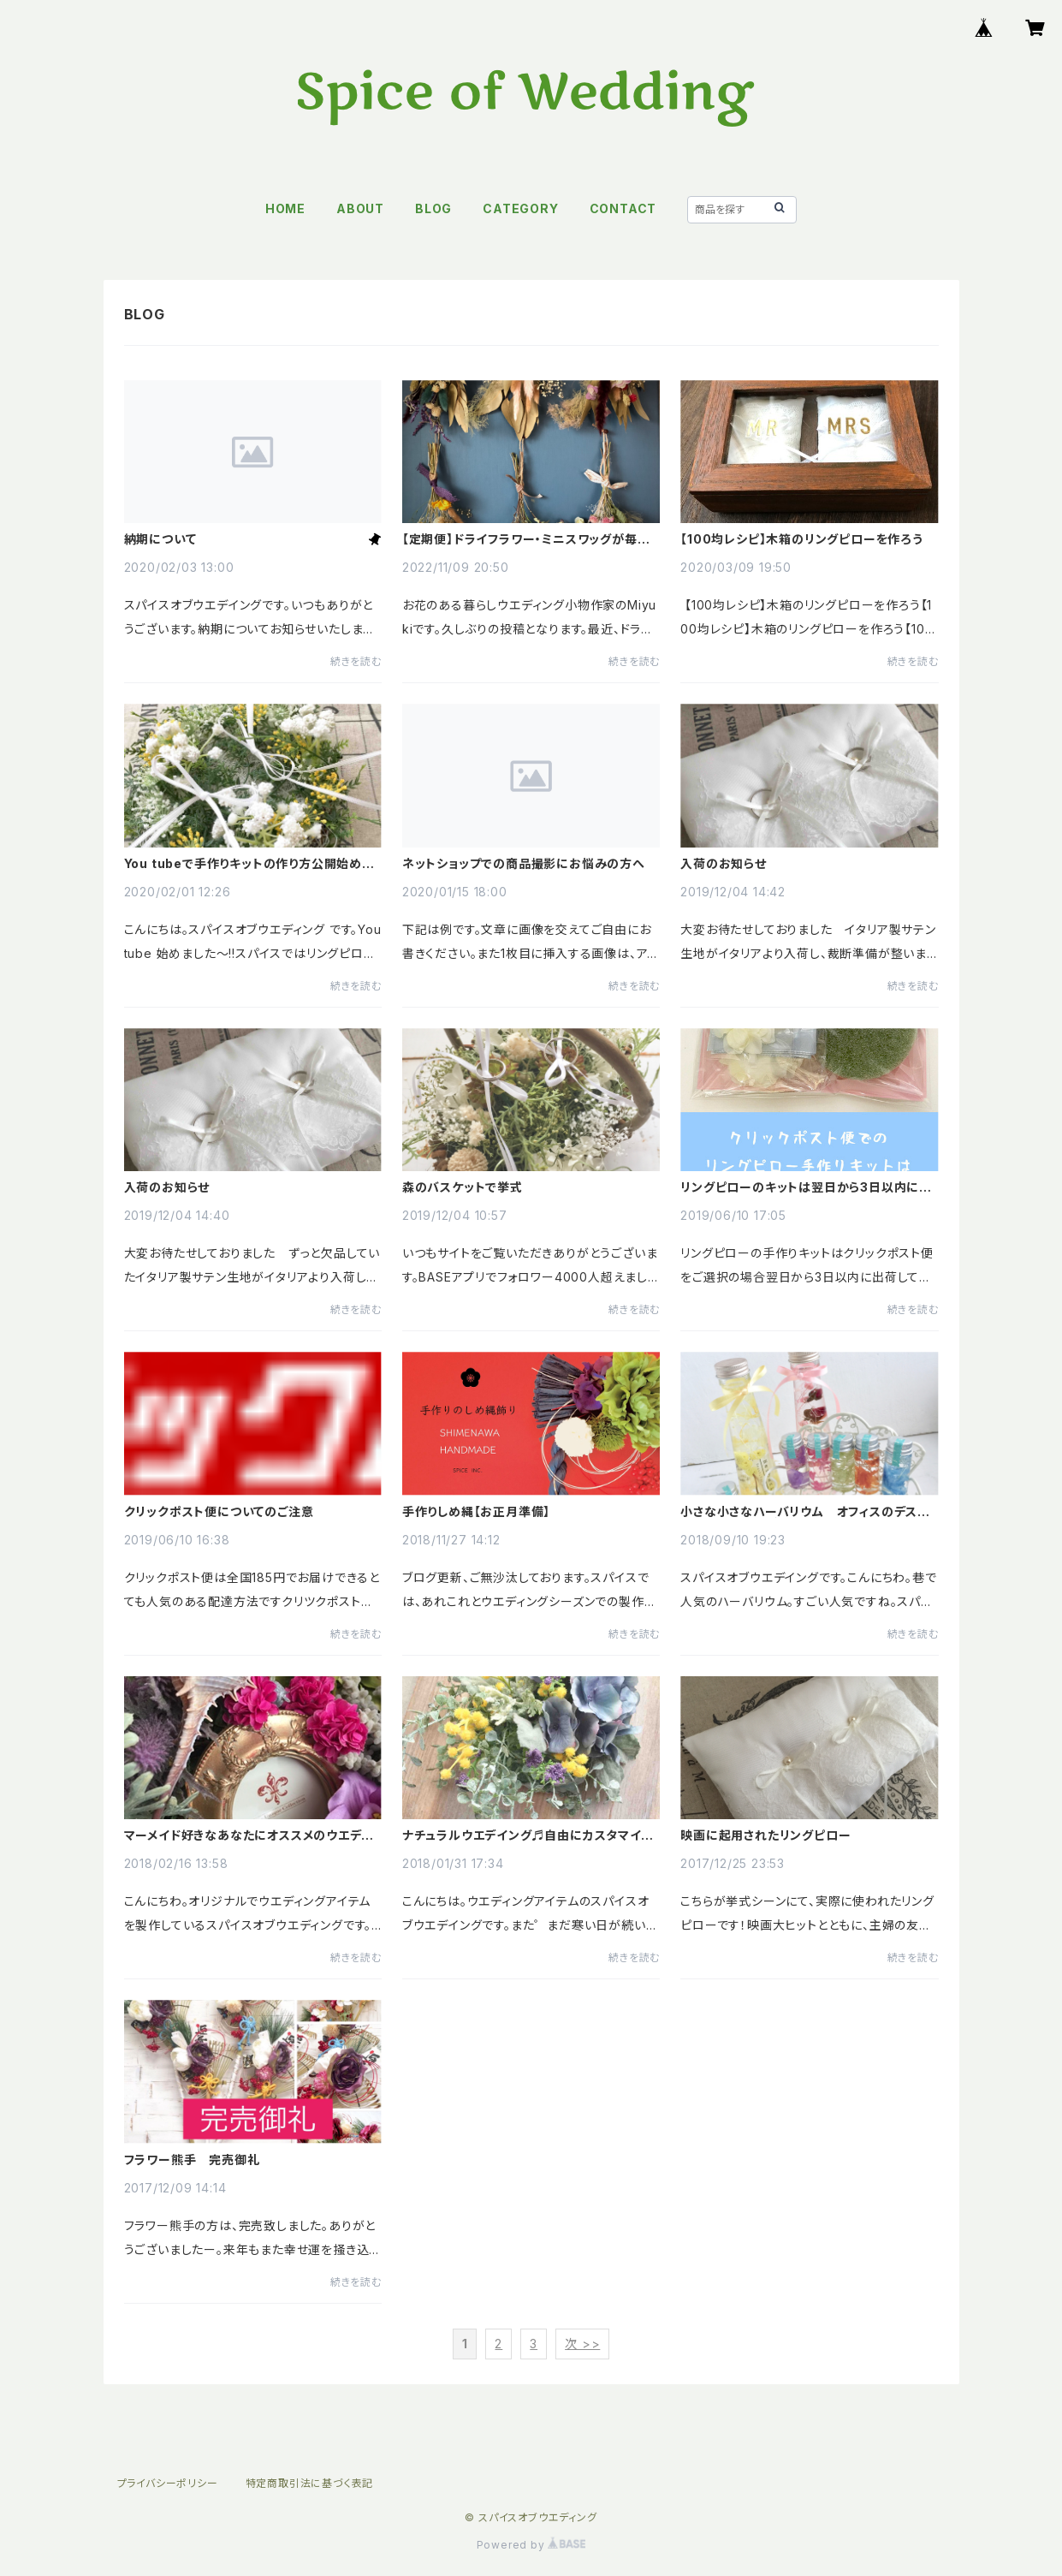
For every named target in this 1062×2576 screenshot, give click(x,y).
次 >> (582, 2343)
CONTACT (623, 208)
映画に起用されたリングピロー (765, 1835)
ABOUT (360, 208)
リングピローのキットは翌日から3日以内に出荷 (806, 1187)
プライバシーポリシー (167, 2483)
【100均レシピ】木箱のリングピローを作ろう (801, 539)
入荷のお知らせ (723, 864)
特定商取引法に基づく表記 (310, 2483)
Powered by (531, 2544)
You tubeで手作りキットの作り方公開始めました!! (249, 864)
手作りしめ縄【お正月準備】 (476, 1512)
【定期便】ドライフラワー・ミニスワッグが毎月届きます (526, 539)
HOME (285, 208)
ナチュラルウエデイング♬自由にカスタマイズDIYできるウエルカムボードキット (528, 1835)
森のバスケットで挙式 (462, 1187)
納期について (160, 539)
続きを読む (356, 661)
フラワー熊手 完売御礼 (192, 2160)
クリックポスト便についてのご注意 (219, 1512)
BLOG (433, 208)
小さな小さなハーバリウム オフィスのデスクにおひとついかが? (804, 1512)
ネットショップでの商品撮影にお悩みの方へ (523, 864)
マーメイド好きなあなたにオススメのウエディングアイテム (247, 1835)
